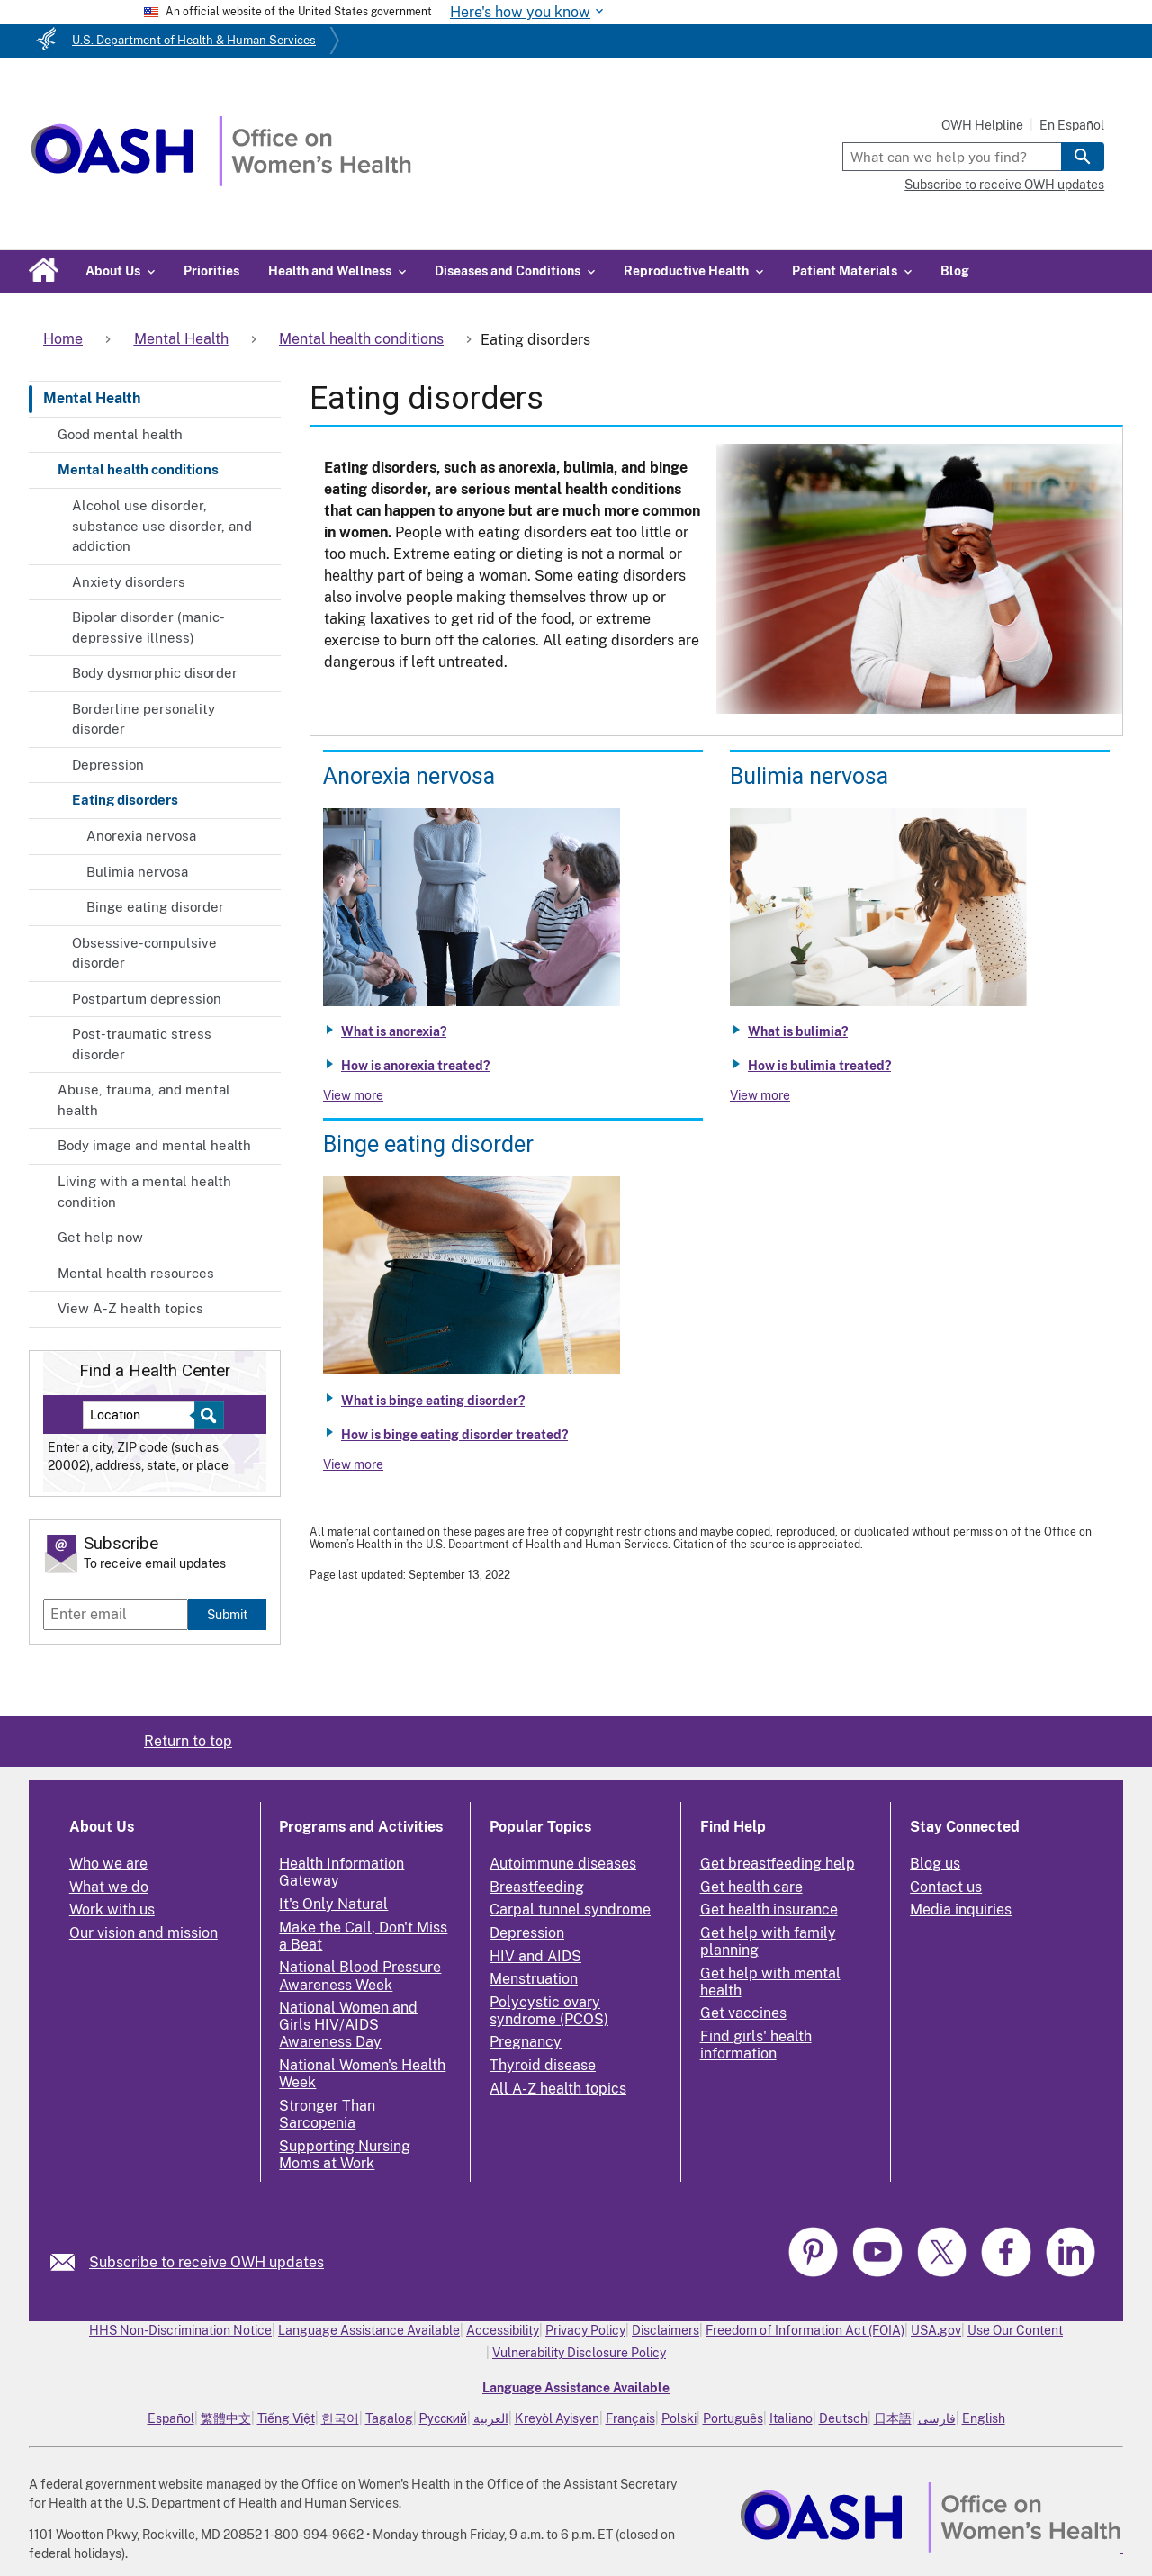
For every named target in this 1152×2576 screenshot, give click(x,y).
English (983, 2418)
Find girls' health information (756, 2045)
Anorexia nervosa (141, 835)
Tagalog (389, 2418)
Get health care (751, 1887)
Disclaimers (665, 2330)
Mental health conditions (138, 469)
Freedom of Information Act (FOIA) (805, 2330)
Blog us (935, 1863)
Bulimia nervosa (137, 871)
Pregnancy (526, 2041)
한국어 (340, 2418)
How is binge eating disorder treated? (454, 1435)
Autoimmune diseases (563, 1863)
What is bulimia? (798, 1031)
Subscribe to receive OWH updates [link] (206, 2262)
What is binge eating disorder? (433, 1400)
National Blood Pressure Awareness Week (360, 1976)
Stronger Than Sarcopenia (327, 2114)
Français (630, 2418)
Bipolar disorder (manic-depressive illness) (148, 627)
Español (171, 2418)
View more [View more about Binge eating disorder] (353, 1464)
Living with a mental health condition (144, 1192)
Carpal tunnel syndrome (570, 1909)
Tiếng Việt (286, 2418)
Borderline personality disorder (143, 719)
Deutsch (843, 2418)
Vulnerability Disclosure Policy (579, 2353)
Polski (679, 2418)
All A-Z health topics (558, 2088)
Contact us (946, 1887)
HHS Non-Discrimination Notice (180, 2330)
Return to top (188, 1741)
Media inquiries (961, 1909)
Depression (108, 764)
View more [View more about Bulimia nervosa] (760, 1095)
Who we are (108, 1863)
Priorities (211, 271)
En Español (1072, 125)
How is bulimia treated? (819, 1065)
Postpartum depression (146, 998)
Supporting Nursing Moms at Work (344, 2155)
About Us (101, 1826)
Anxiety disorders (128, 582)
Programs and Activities (361, 1826)
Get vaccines (743, 2013)
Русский (443, 2418)
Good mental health (120, 434)
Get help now (100, 1237)
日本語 (893, 2418)
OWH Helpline (982, 125)
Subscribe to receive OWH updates (1004, 184)
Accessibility (502, 2330)
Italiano (791, 2418)
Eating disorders (125, 799)
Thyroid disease (543, 2065)
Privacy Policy (585, 2330)
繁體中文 (226, 2418)
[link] (69, 2262)
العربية (490, 2418)
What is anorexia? (393, 1031)
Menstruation (534, 1978)
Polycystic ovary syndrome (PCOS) (549, 2011)
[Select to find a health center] (206, 1415)
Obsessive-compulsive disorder (144, 953)
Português (733, 2418)
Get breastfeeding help (777, 1863)
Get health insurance (769, 1909)
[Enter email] (115, 1614)
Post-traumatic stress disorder (142, 1044)
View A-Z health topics (130, 1308)
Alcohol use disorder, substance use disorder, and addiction (162, 526)
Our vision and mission (143, 1932)
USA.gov (936, 2330)
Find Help (733, 1826)
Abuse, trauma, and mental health (144, 1100)
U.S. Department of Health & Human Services (194, 40)
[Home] (221, 181)
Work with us (112, 1909)
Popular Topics (540, 1826)
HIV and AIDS (535, 1956)
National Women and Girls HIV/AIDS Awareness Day (348, 2024)
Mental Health (91, 398)
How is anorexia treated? (415, 1065)
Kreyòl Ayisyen (557, 2418)
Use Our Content (1015, 2330)
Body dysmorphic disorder (155, 672)
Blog (954, 271)
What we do (108, 1887)
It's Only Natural (333, 1904)
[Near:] (145, 1415)
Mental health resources (136, 1273)
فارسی (937, 2418)
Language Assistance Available (369, 2330)
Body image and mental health (154, 1145)
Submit (227, 1614)
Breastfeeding (537, 1887)
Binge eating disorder (155, 906)
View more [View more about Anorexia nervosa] (353, 1095)
